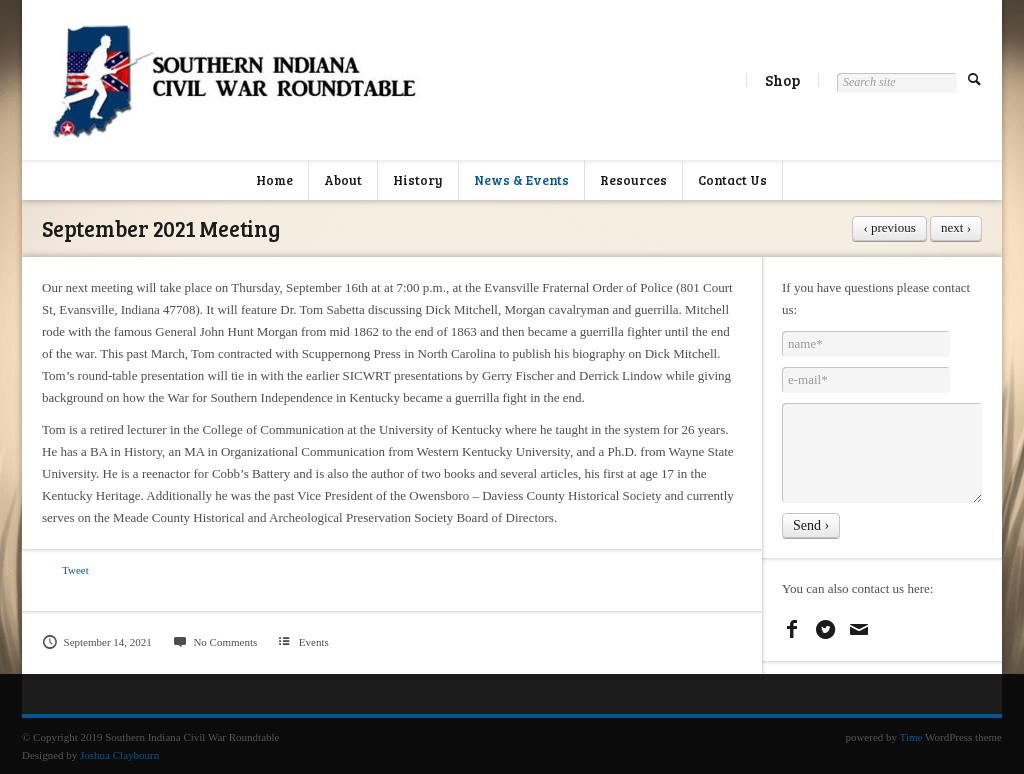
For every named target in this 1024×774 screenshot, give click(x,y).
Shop (782, 80)
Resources (633, 180)
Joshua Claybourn (119, 755)
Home (274, 180)
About (343, 180)
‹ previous (889, 227)
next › (956, 227)
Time (911, 737)
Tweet (75, 570)
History (418, 180)
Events (314, 642)
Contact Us (732, 180)
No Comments (214, 642)
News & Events (521, 180)
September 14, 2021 (97, 642)
